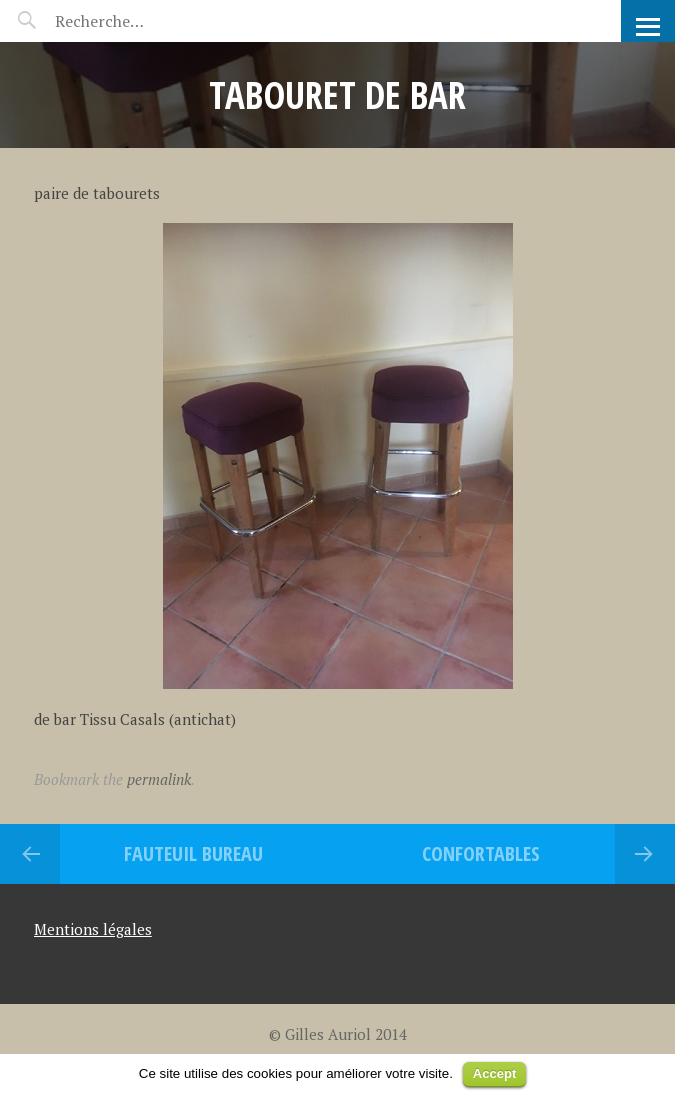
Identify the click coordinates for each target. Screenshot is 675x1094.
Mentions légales (93, 929)
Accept (494, 1073)
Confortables (481, 853)
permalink (159, 779)
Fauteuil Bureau (193, 853)
